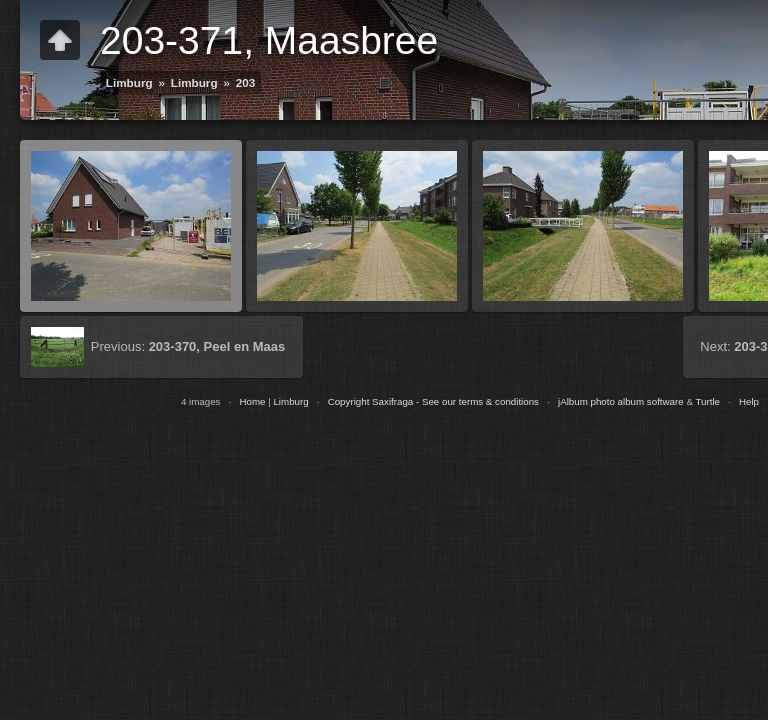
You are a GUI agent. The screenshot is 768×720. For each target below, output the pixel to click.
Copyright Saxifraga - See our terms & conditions (433, 401)
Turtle (707, 401)
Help (749, 401)
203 (246, 82)
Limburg (129, 82)
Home (252, 401)
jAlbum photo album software (621, 401)
